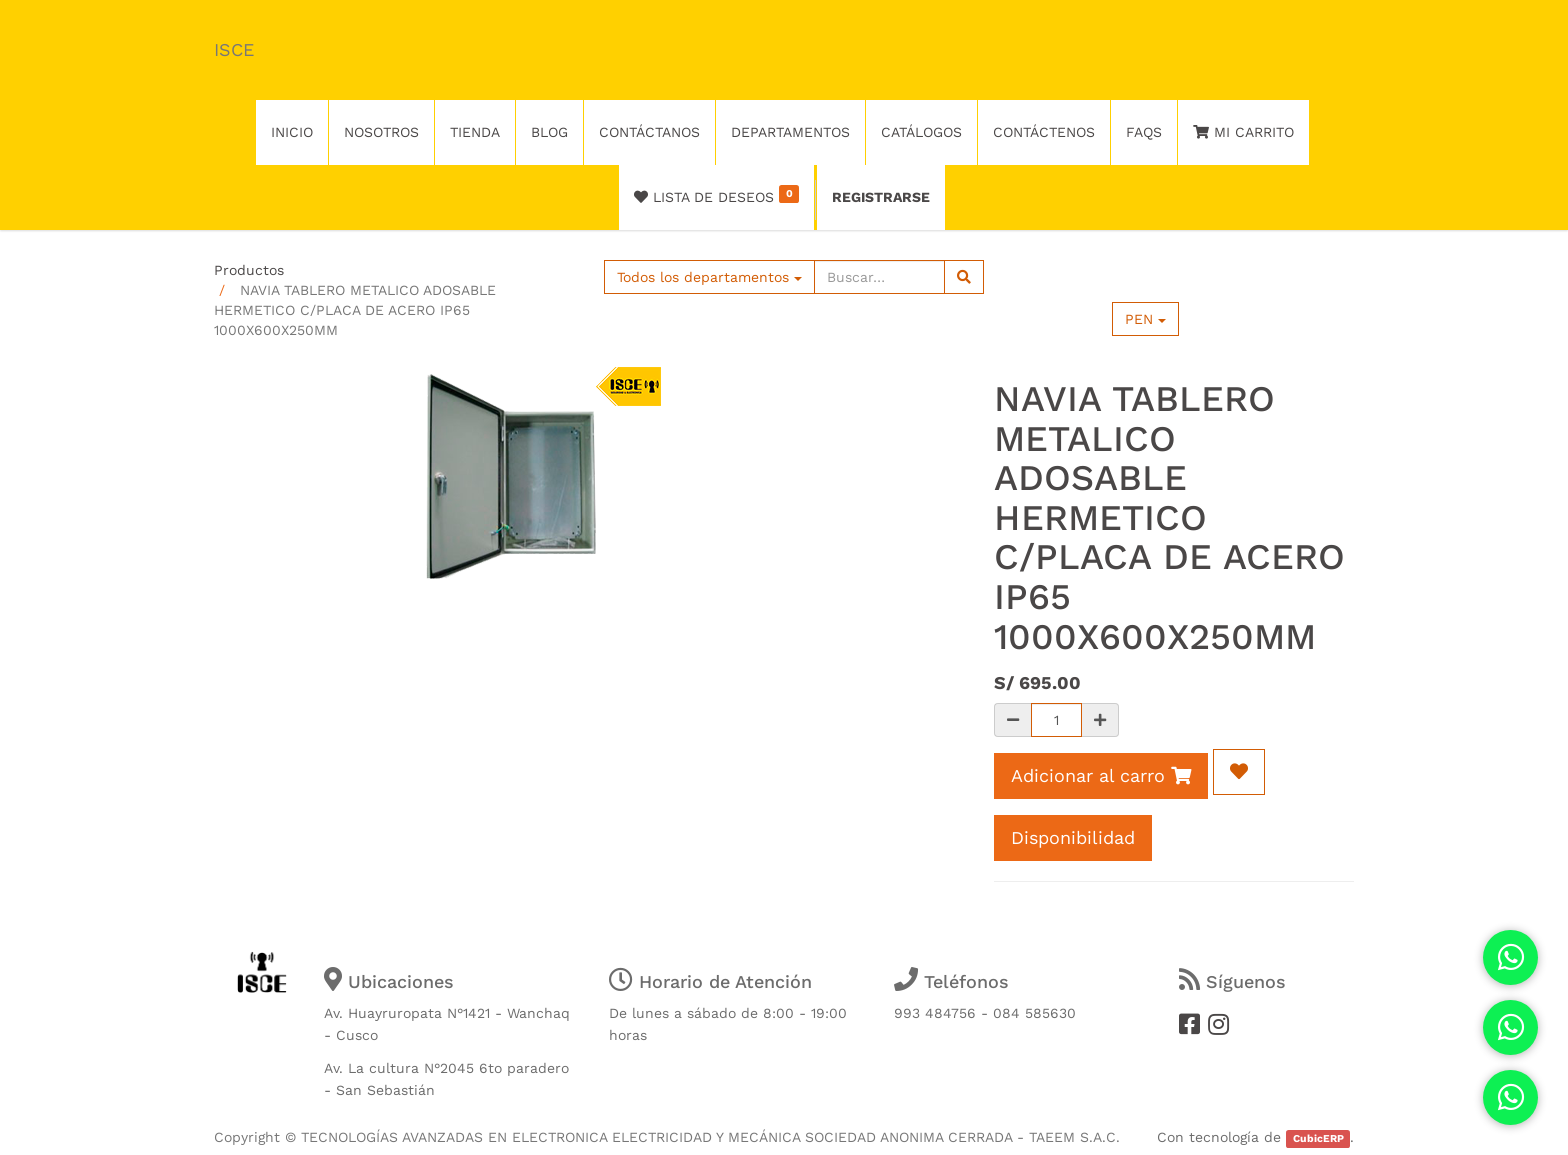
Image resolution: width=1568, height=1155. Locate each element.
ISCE (234, 49)
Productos (249, 270)
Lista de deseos (716, 195)
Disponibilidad (1073, 837)
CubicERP (1318, 1138)
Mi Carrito (1243, 132)
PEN (1145, 319)
